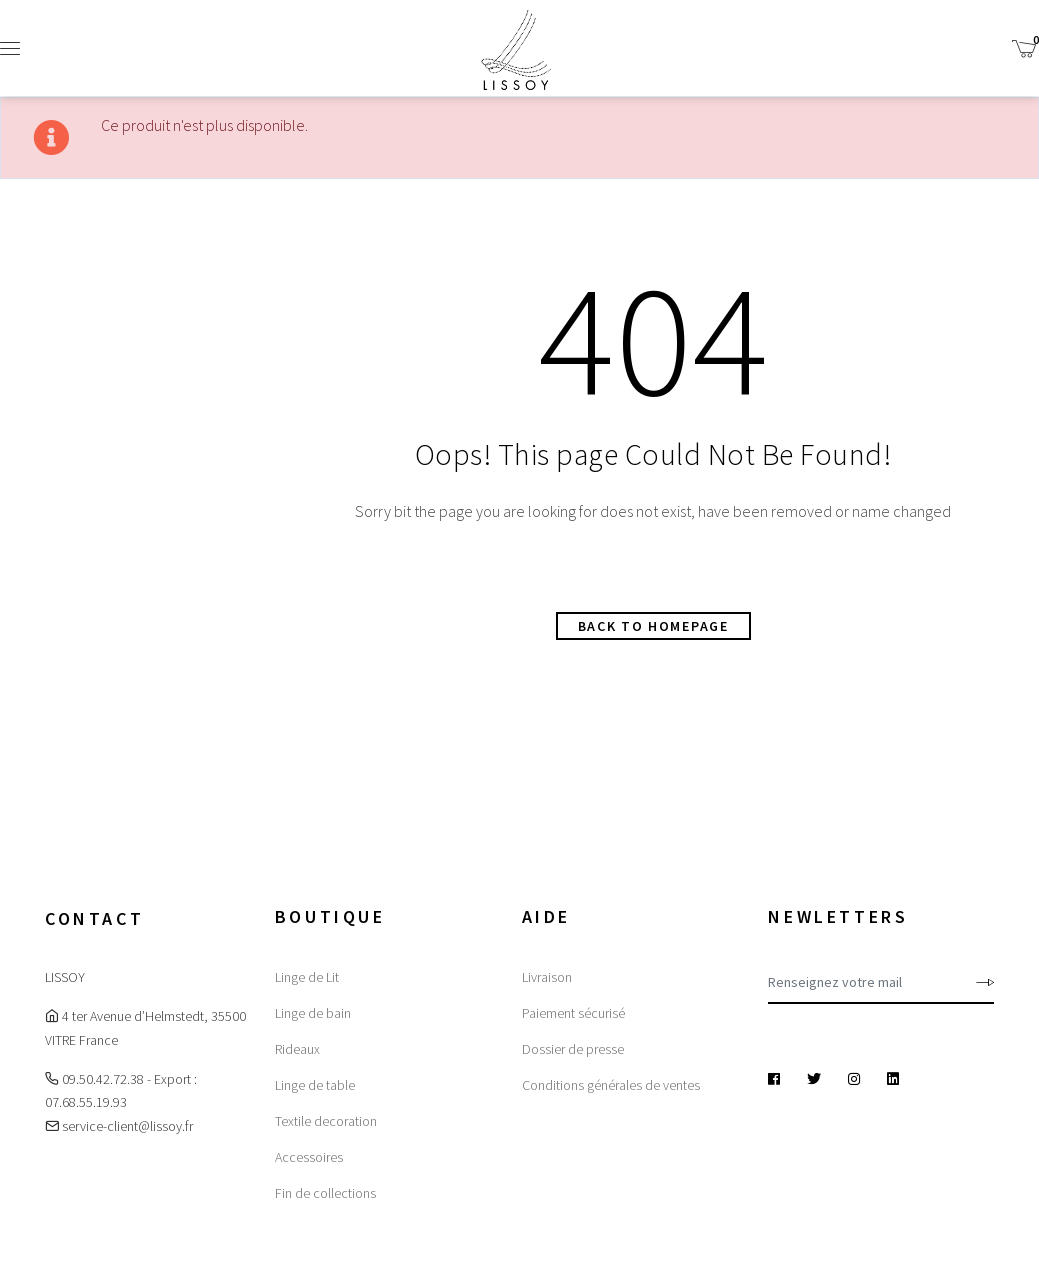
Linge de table (315, 1085)
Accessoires (309, 1157)
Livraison (547, 977)
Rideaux (297, 1049)
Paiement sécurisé (573, 1013)
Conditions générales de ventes (611, 1085)
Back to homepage (653, 626)
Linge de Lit (307, 977)
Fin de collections (325, 1193)
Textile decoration (326, 1121)
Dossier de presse (573, 1049)
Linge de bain (313, 1013)
